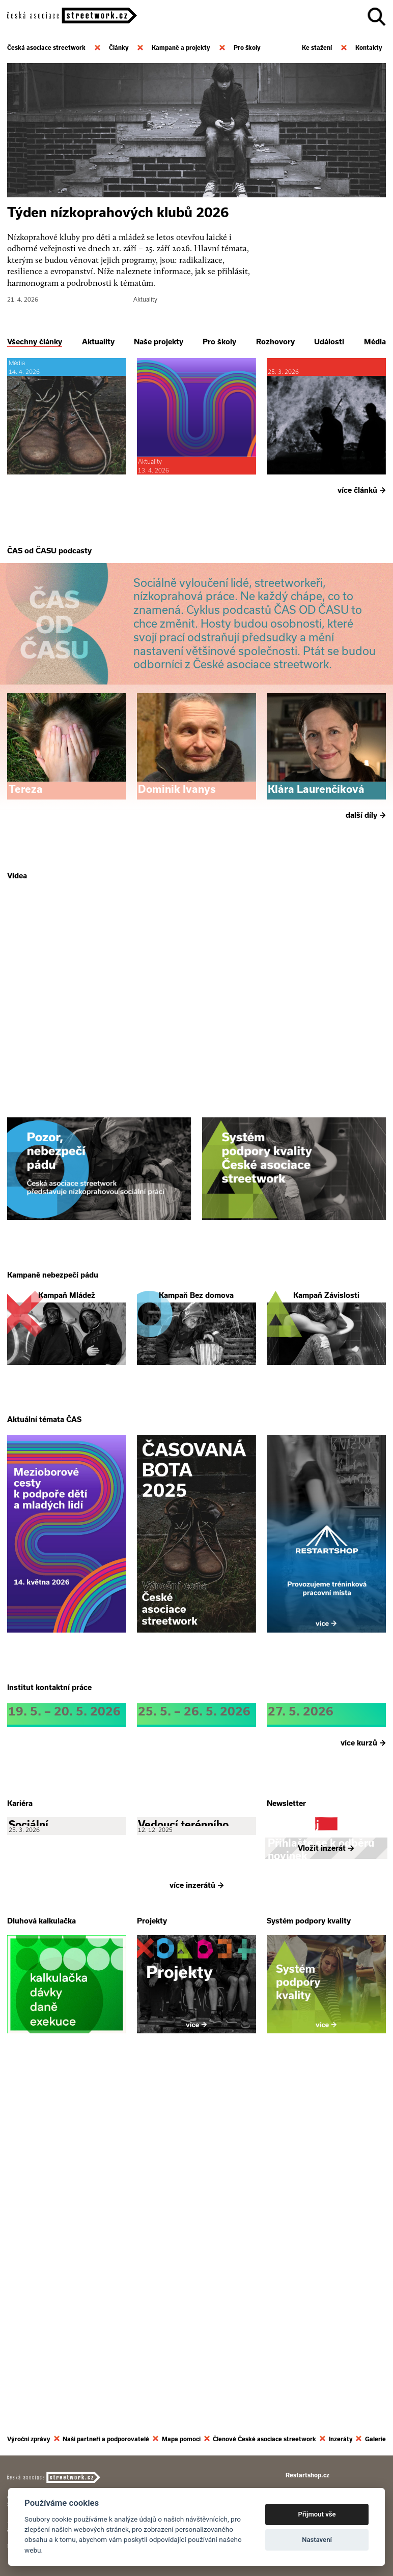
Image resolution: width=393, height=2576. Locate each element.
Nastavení (317, 2539)
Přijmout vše (317, 2514)
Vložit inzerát (326, 2200)
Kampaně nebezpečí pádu (52, 1453)
